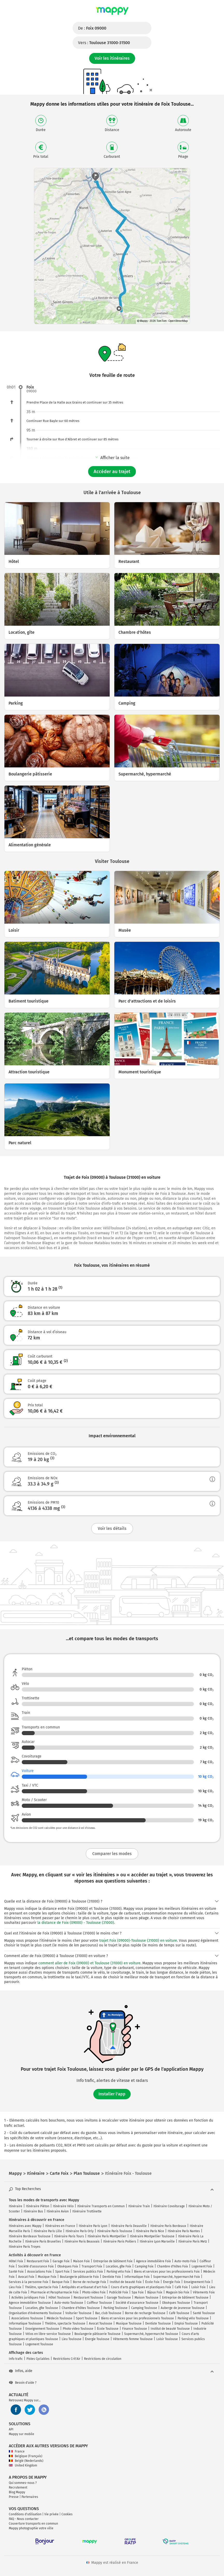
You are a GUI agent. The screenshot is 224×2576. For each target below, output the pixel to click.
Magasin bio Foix (177, 2292)
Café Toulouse (179, 2313)
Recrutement (18, 2487)
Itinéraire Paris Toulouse (114, 2231)
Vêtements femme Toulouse (133, 2339)
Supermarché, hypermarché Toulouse (151, 2334)
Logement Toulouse (39, 2344)
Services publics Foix (88, 2271)
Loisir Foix (198, 2287)
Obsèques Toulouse (176, 2303)
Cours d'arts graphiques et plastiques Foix (141, 2287)
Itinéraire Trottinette (87, 2211)
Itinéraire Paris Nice (150, 2231)
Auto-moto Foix (185, 2261)
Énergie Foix (171, 2282)
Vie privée (51, 2514)
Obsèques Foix (67, 2266)
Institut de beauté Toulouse (170, 2328)
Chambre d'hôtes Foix (172, 2266)
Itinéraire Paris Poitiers (119, 2241)
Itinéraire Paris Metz (192, 2241)
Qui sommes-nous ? (23, 2483)
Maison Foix (81, 2261)
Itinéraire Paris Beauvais (82, 2241)
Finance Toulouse (134, 2328)
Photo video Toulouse (78, 2328)
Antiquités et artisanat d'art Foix (84, 2287)
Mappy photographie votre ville (31, 2528)
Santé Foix (16, 2271)
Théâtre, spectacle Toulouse (65, 2323)
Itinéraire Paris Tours (69, 2236)
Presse (14, 2497)
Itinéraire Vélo (63, 2206)
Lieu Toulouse (71, 2339)
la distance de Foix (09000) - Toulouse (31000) (75, 1922)
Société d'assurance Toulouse (137, 2303)
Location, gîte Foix (118, 2266)
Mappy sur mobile (21, 2434)
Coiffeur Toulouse (99, 2303)
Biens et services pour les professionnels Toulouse (137, 2318)
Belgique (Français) (25, 2456)
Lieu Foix (15, 2287)
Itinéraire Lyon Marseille (157, 2241)
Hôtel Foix (16, 2261)
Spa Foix (138, 2292)
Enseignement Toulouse (42, 2328)
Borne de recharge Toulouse (145, 2313)
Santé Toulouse (204, 2313)
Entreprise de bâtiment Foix (112, 2261)
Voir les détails (112, 1528)
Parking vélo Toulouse (193, 2318)
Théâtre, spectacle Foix (41, 2287)
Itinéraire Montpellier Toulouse (152, 2236)
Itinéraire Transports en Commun (101, 2206)
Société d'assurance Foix (36, 2266)
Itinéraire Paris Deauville (129, 2226)
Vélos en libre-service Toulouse (48, 2334)
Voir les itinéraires (112, 58)
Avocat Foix (26, 2277)
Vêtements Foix (204, 2292)
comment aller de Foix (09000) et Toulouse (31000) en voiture (89, 1963)
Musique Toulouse (129, 2323)
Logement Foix (202, 2266)
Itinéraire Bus (33, 2211)
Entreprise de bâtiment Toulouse (185, 2297)
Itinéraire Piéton (37, 2206)
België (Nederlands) (26, 2461)
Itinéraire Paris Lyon (93, 2226)
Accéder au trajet (112, 471)
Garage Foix (61, 2261)
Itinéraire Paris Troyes (24, 2246)
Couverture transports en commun (33, 2523)
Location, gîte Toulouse (41, 2308)
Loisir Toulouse (167, 2339)
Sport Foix (62, 2271)
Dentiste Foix (111, 2277)
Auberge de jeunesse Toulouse (183, 2308)
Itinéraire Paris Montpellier (107, 2236)
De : (92, 28)
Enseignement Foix (197, 2282)
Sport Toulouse (86, 2318)
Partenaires (30, 2497)
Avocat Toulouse (100, 2323)
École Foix (152, 2282)
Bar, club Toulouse (108, 2313)
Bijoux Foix (154, 2292)
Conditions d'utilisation (25, 2514)
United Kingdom (23, 2465)
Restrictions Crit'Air (66, 2359)
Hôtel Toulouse (59, 2297)
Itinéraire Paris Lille (48, 2231)
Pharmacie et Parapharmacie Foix (55, 2292)
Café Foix (181, 2287)
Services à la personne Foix (28, 2282)
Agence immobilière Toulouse (30, 2303)
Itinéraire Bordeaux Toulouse (30, 2236)
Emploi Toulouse (186, 2323)
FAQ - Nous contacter (24, 2519)
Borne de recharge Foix (89, 2282)
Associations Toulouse (27, 2318)
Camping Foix (144, 2266)
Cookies (67, 2514)
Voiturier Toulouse (78, 2313)
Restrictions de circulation (102, 2359)
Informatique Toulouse (25, 2323)
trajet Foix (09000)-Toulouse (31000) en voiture (138, 1940)
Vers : (104, 42)
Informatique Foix (137, 2277)
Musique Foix (47, 2277)
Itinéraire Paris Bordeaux (168, 2226)
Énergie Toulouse (97, 2339)
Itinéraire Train (139, 2206)
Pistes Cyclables (38, 2359)
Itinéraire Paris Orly (80, 2231)
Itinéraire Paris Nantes (184, 2231)
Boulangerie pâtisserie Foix (79, 2277)
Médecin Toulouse (59, 2318)
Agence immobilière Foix (153, 2261)
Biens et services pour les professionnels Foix (167, 2271)
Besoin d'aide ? (23, 2382)
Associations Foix (39, 2271)
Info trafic (16, 2359)
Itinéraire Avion (58, 2211)
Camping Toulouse (144, 2308)
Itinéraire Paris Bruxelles (43, 2241)
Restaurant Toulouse (88, 2297)
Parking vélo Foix (118, 2271)
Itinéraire (15, 2206)
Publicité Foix (118, 2292)
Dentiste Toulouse (158, 2323)
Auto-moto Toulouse (68, 2303)
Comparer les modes (112, 1853)
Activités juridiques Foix (28, 2297)
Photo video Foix (94, 2292)
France (17, 2451)
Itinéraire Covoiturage (169, 2206)
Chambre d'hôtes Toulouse (81, 2308)
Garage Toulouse (119, 2297)
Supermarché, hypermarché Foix (176, 2277)
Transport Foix (92, 2266)
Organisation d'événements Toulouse (35, 2313)
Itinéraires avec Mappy (25, 2226)
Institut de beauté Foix (126, 2282)
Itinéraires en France (60, 2226)
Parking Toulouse (115, 2308)
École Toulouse (107, 2328)
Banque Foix (60, 2282)
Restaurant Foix (38, 2261)
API (11, 2429)
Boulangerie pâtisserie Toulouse (97, 2334)
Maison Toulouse (146, 2297)
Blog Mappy (17, 2492)
